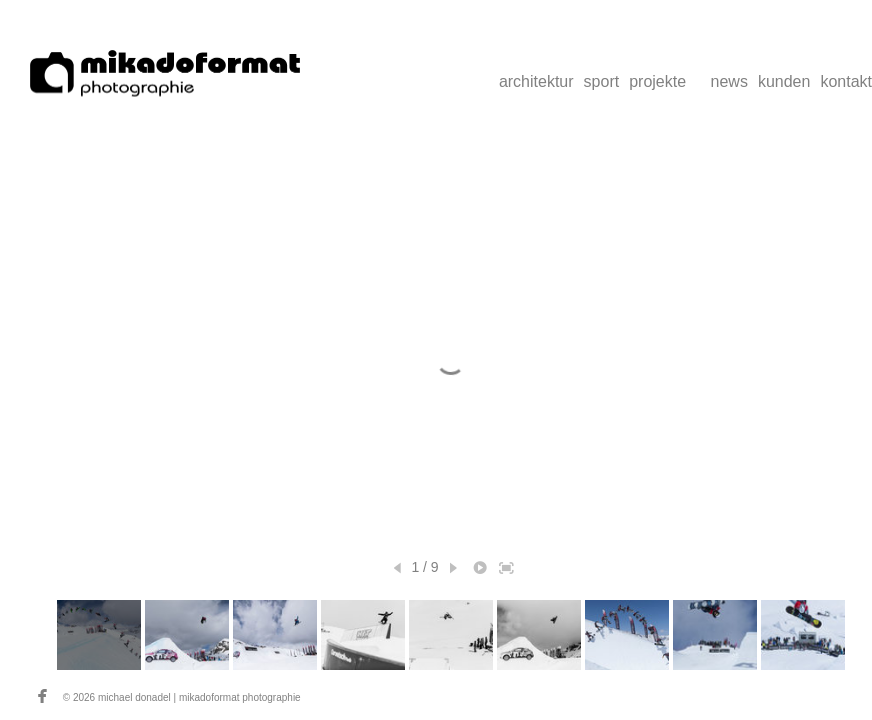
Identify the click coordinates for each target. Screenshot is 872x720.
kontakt (846, 81)
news (729, 81)
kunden (784, 81)
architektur (536, 81)
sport (602, 81)
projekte (657, 81)
